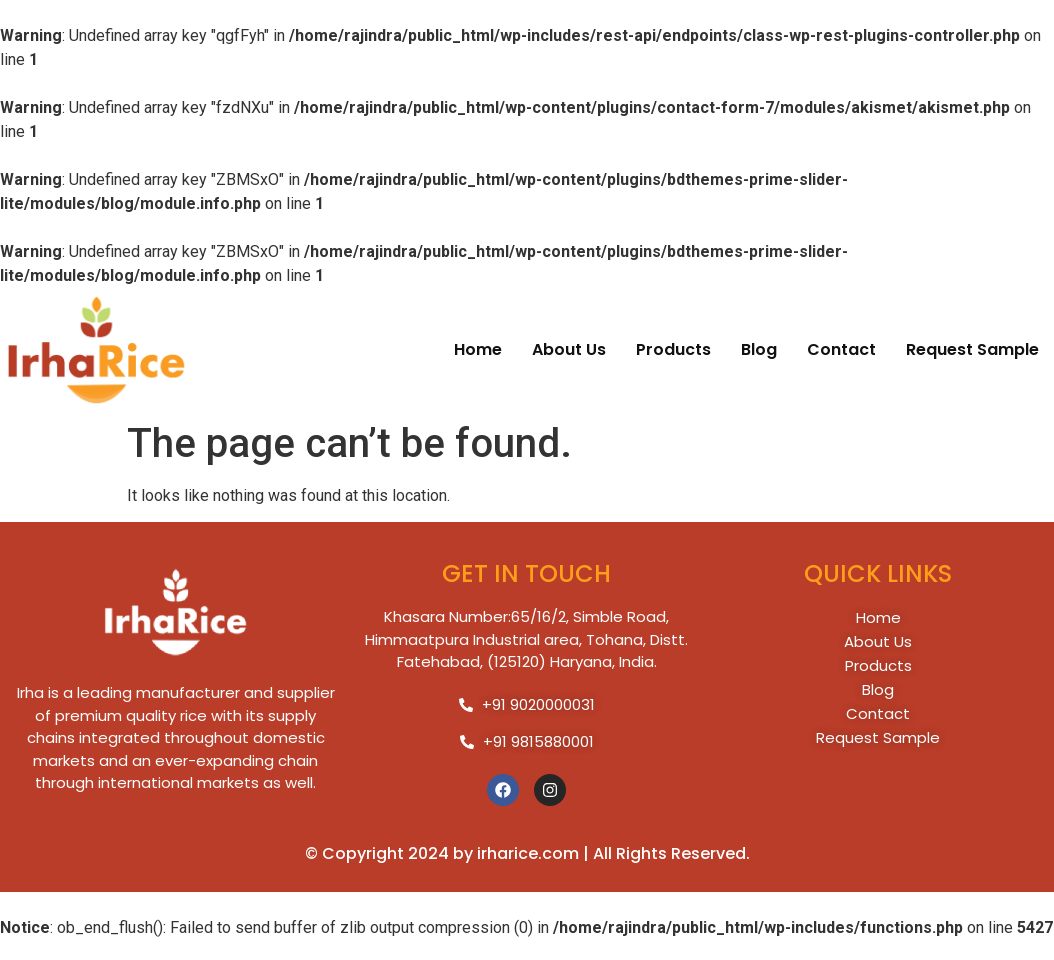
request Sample (972, 349)
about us (569, 349)
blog (759, 349)
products (673, 349)
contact (841, 349)
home (478, 349)
